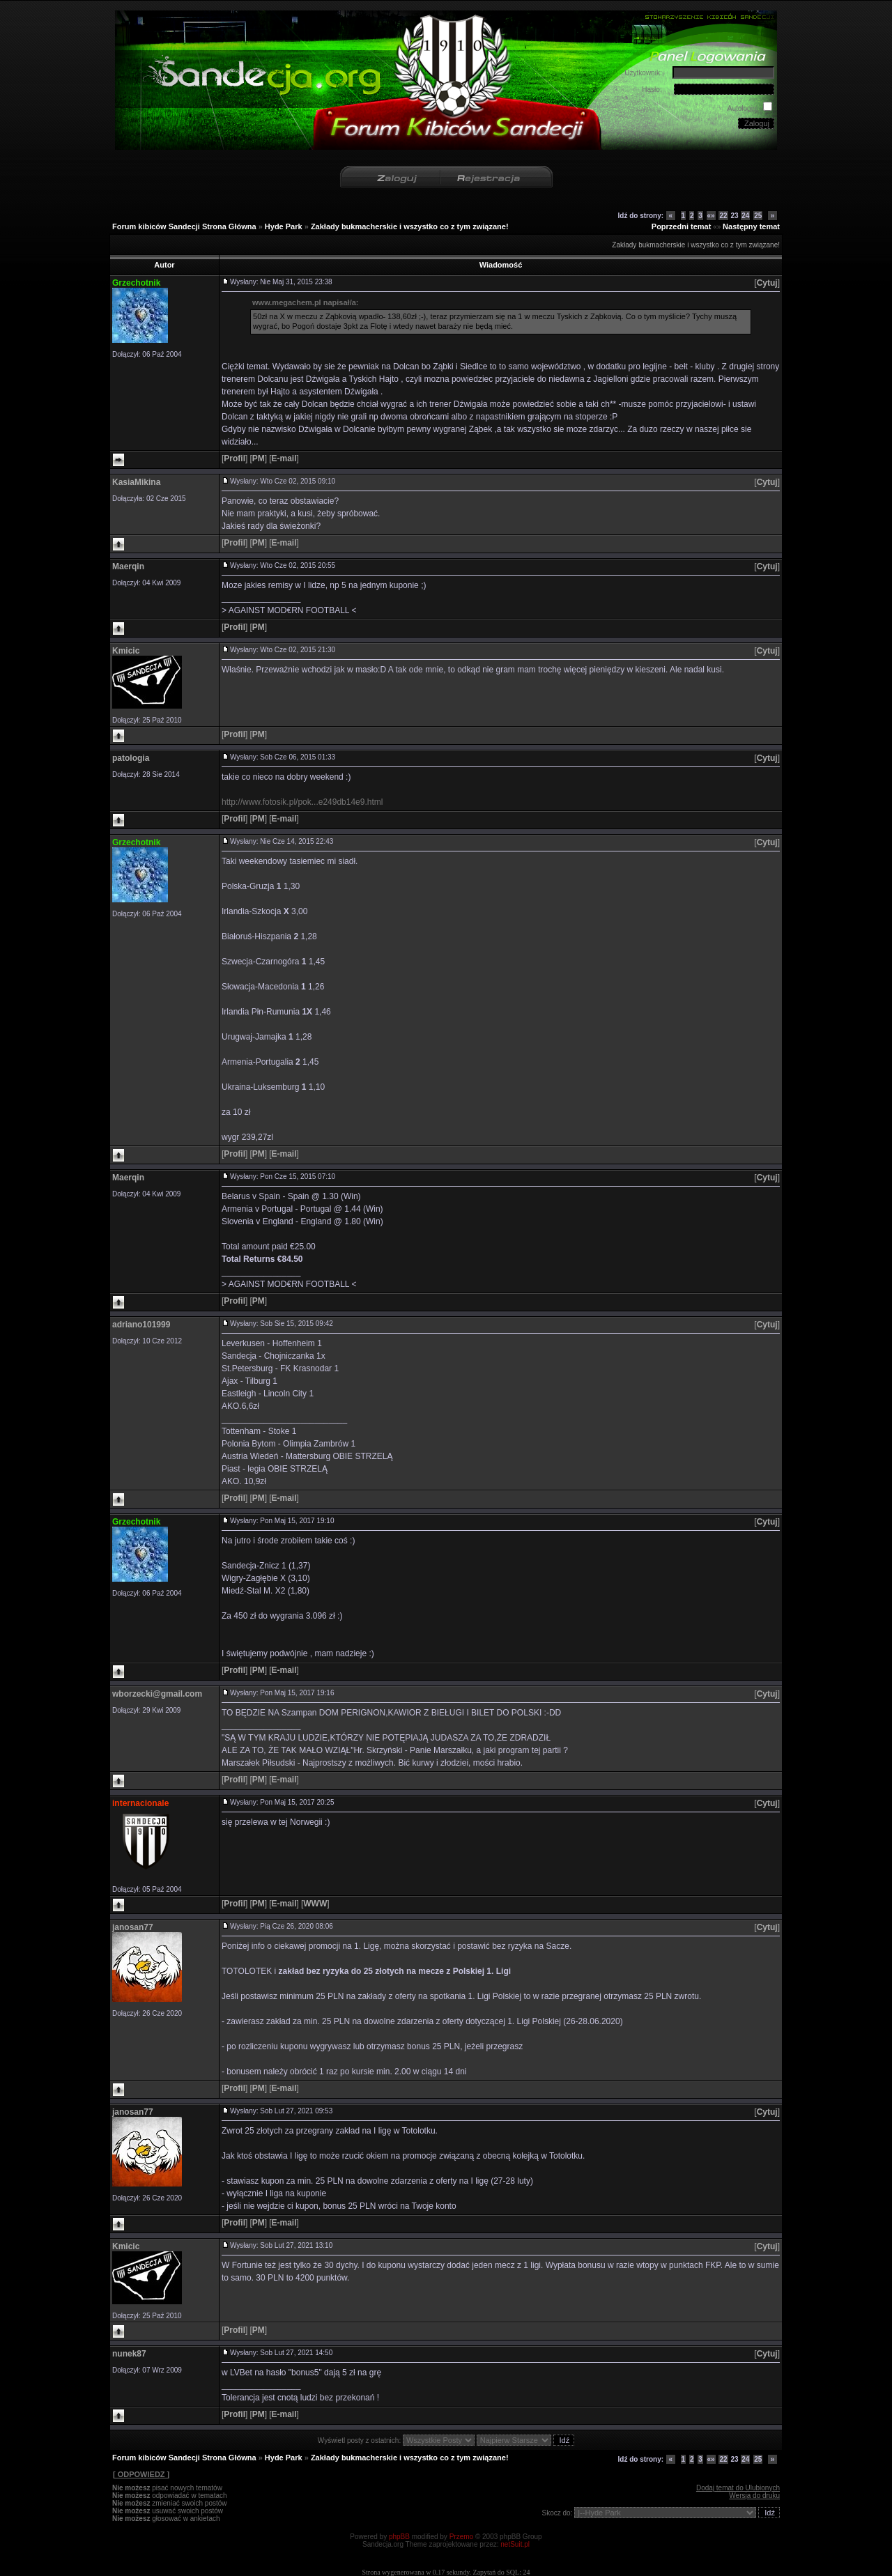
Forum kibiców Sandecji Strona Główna (184, 226)
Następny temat (751, 226)
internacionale (140, 1803)
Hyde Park (283, 226)
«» (711, 215)
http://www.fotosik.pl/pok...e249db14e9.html (302, 802)
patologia (130, 758)
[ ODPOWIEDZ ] (140, 2474)
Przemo (461, 2536)
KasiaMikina (136, 482)
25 (758, 215)
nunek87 (129, 2354)
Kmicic (125, 651)
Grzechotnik (136, 283)
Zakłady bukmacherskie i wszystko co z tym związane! (410, 226)
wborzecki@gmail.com (157, 1694)
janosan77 (132, 1927)
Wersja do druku (754, 2495)
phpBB (399, 2536)
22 (723, 215)
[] (767, 283)
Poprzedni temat (682, 226)
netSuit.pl (515, 2544)
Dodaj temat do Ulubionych (738, 2488)
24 (745, 215)
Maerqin (128, 566)
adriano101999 (141, 1324)
